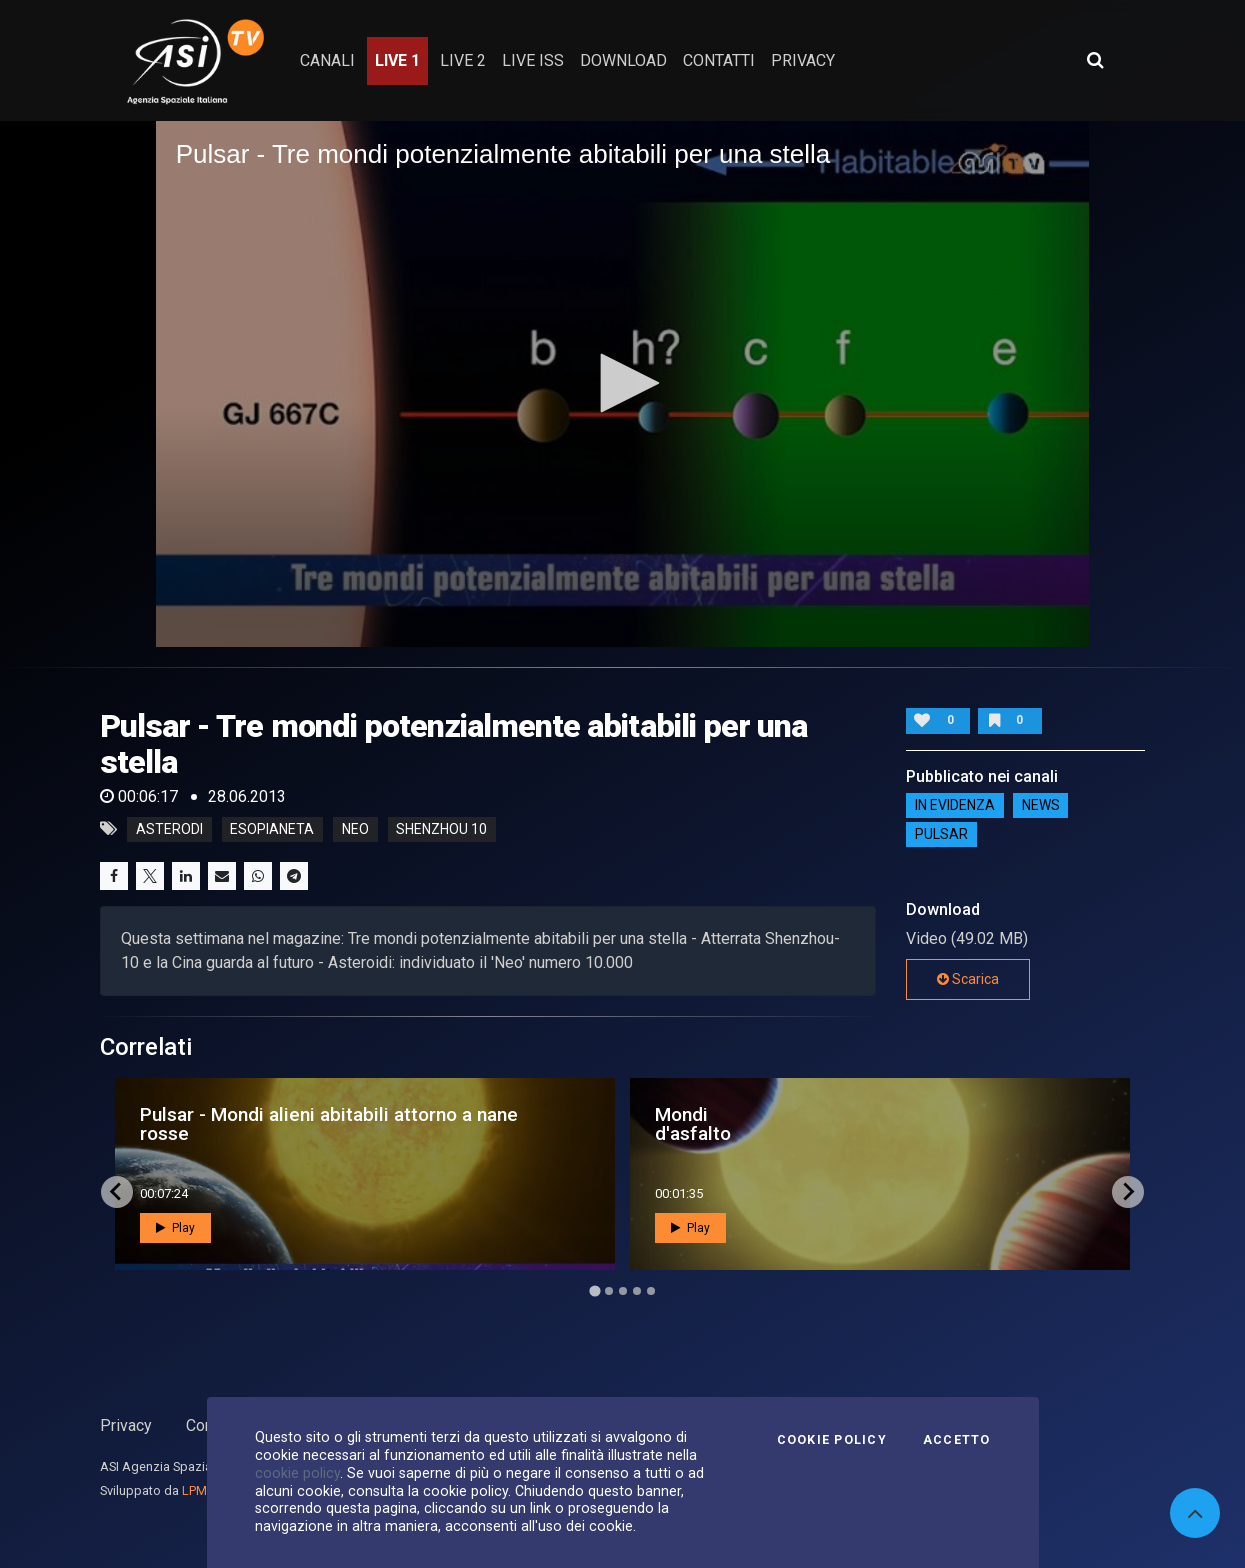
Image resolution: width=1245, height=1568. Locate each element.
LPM (194, 1490)
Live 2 (463, 60)
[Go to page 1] (594, 1290)
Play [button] (175, 1228)
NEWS (1041, 806)
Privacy (126, 1425)
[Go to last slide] (117, 1192)
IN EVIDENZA (955, 806)
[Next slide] (1128, 1192)
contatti (719, 60)
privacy (803, 60)
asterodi (169, 829)
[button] (623, 383)
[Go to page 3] (623, 1291)
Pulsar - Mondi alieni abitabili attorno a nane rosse (329, 1124)
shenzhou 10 (441, 829)
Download (623, 60)
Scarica (968, 979)
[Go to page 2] (609, 1291)
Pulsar (941, 835)
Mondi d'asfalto (693, 1124)
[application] (623, 383)
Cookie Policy (832, 1440)
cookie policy (297, 1473)
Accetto (957, 1440)
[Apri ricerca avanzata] (1095, 60)
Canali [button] (327, 60)
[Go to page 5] (651, 1291)
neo (355, 829)
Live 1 (397, 60)
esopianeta (272, 829)
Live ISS (533, 60)
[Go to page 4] (637, 1291)
